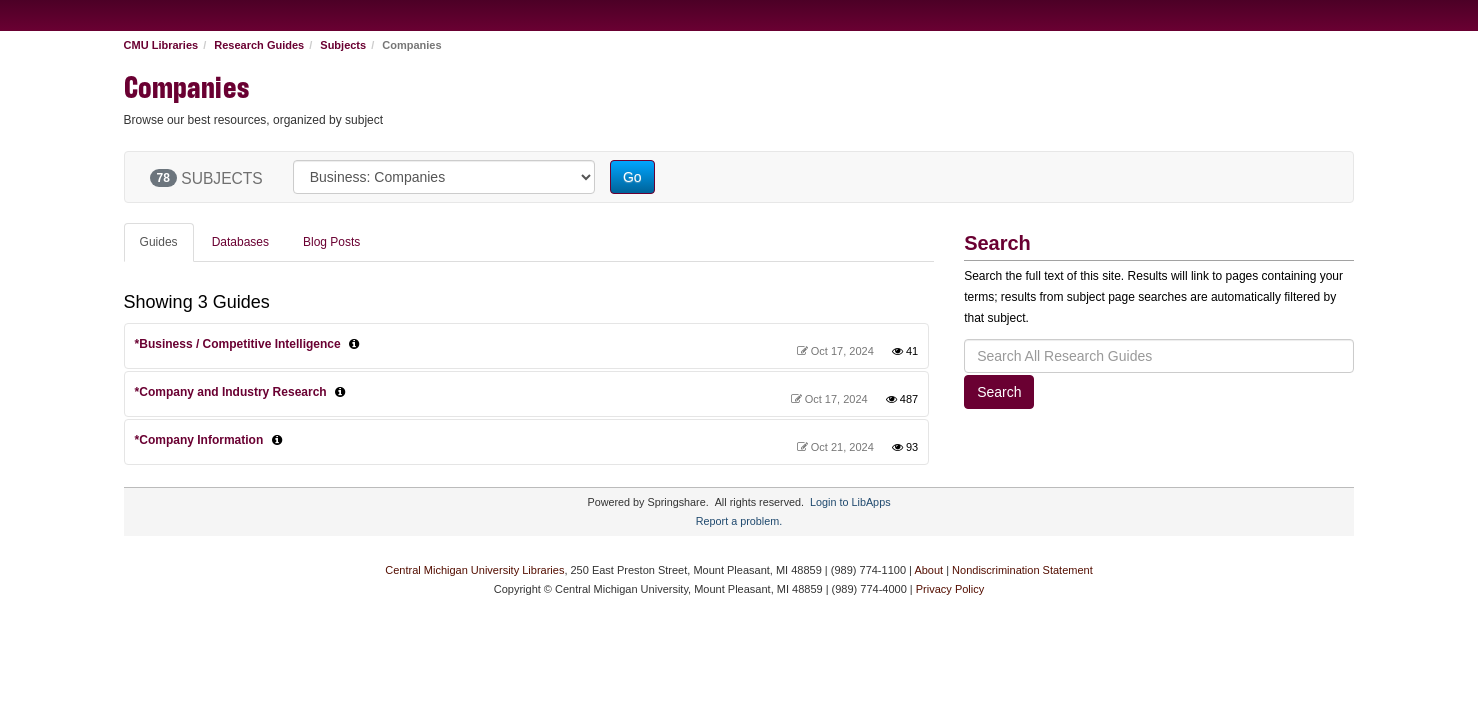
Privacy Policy (950, 589)
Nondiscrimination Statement (1022, 570)
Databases (240, 242)
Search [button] (999, 392)
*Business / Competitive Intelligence (238, 344)
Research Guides (259, 45)
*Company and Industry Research (231, 392)
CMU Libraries (161, 45)
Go (632, 177)
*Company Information (199, 440)
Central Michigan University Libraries (474, 570)
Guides (159, 242)
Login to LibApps (850, 502)
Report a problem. (739, 521)
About (928, 570)
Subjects (343, 45)
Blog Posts (331, 242)
